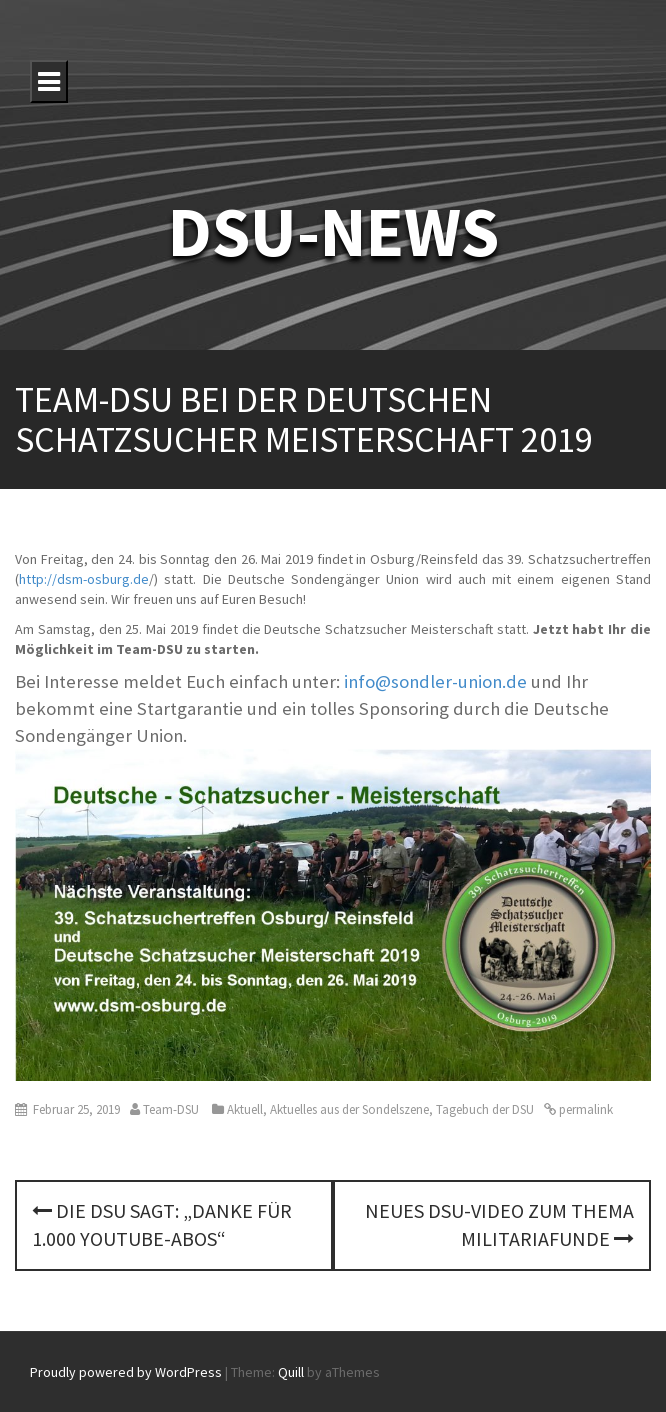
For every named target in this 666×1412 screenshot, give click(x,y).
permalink (584, 1109)
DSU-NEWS (333, 231)
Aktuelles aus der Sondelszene (349, 1109)
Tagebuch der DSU (485, 1109)
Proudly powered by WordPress (126, 1372)
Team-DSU (171, 1109)
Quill (291, 1372)
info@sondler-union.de (435, 681)
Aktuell (245, 1109)
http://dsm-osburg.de (84, 579)
